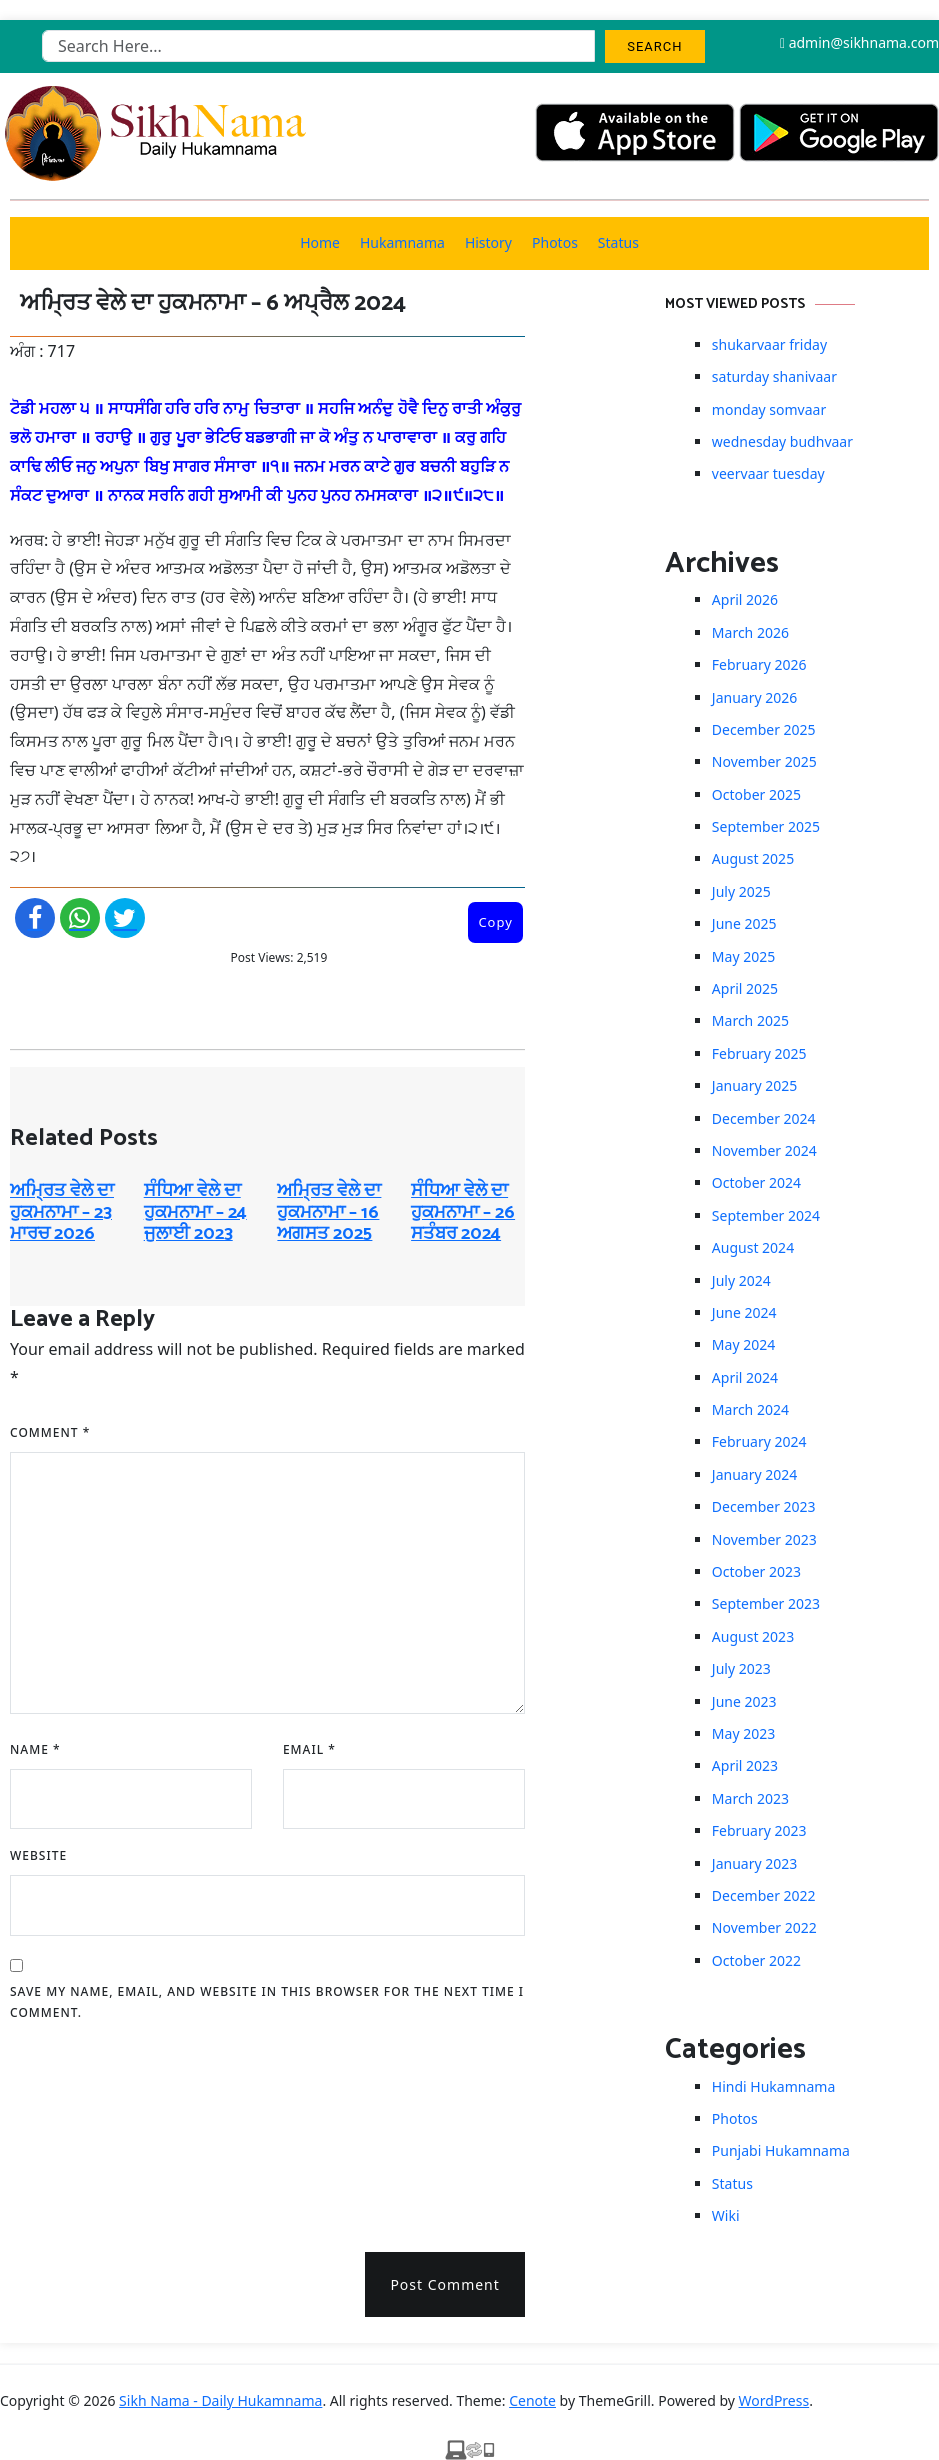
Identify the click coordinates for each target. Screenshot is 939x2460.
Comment (50, 1432)
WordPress (774, 2400)
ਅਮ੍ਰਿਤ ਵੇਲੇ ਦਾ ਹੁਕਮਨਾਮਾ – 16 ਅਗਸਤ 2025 (329, 1212)
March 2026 (750, 632)
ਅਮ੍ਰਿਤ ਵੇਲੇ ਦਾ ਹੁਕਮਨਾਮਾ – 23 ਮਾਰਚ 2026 (62, 1212)
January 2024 (754, 1474)
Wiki (726, 2215)
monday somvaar (769, 409)
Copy (495, 922)
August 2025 (753, 858)
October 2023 (756, 1571)
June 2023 (744, 1701)
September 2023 (766, 1603)
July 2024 (741, 1280)
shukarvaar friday (769, 344)
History (488, 242)
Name (35, 1749)
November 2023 (764, 1539)
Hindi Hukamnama (773, 2086)
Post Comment (444, 2284)
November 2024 (764, 1150)
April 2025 (745, 988)
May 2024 (743, 1344)
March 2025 (750, 1020)
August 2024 (753, 1247)
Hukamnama (402, 242)
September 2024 (766, 1215)
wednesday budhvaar (782, 441)
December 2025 (764, 729)
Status (618, 242)
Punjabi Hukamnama (781, 2150)
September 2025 (766, 826)
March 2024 (750, 1409)
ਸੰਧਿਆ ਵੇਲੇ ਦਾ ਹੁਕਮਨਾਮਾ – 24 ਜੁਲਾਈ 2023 (195, 1212)
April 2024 (745, 1377)
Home (320, 242)
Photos (555, 242)
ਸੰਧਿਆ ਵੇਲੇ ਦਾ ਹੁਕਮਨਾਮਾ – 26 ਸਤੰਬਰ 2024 (463, 1212)
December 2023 (764, 1506)
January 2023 (754, 1863)
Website (38, 1855)
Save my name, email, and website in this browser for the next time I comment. (267, 2002)
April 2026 (745, 599)
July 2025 (741, 891)
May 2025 (743, 956)
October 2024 (756, 1182)
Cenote (532, 2400)
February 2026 (759, 664)
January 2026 (754, 697)
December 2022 (764, 1895)
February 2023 (759, 1830)
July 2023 (741, 1668)
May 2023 (743, 1733)
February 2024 (759, 1441)
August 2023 (753, 1636)
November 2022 (764, 1927)
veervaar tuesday (768, 473)
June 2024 (744, 1312)
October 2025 (756, 794)
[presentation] (92, 2130)
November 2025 (764, 761)
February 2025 (759, 1053)
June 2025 (744, 923)
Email (309, 1749)
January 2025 (754, 1085)
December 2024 (764, 1118)
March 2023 (750, 1798)
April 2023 (745, 1765)
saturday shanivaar (774, 376)
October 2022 (756, 1960)
